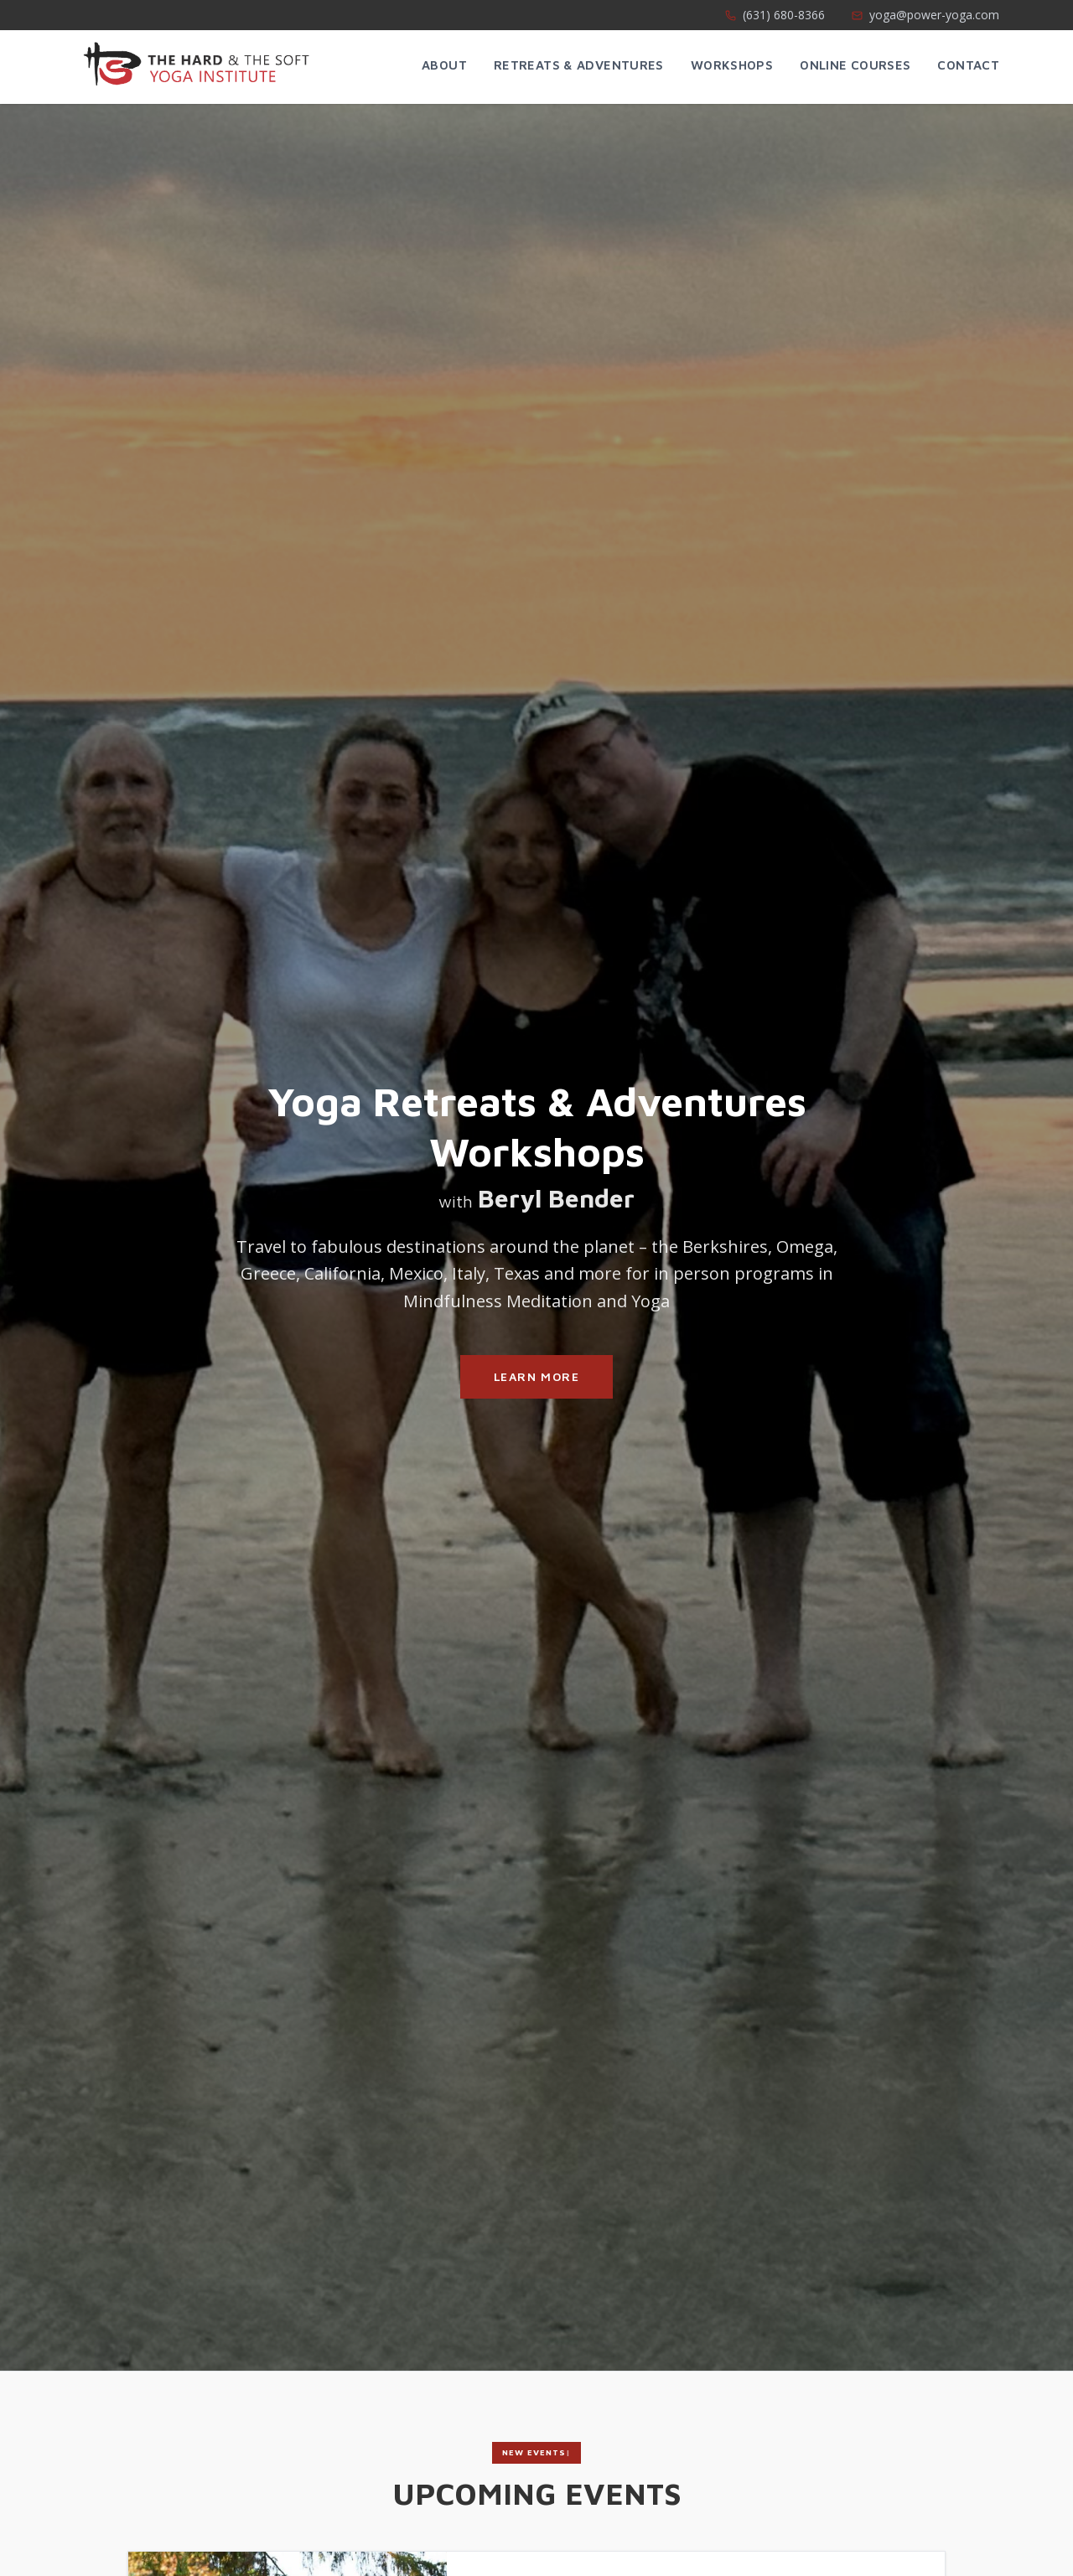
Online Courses (855, 65)
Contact (968, 65)
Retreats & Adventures (579, 65)
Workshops (732, 65)
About (444, 65)
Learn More (536, 1376)
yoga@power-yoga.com (925, 15)
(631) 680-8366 (775, 15)
